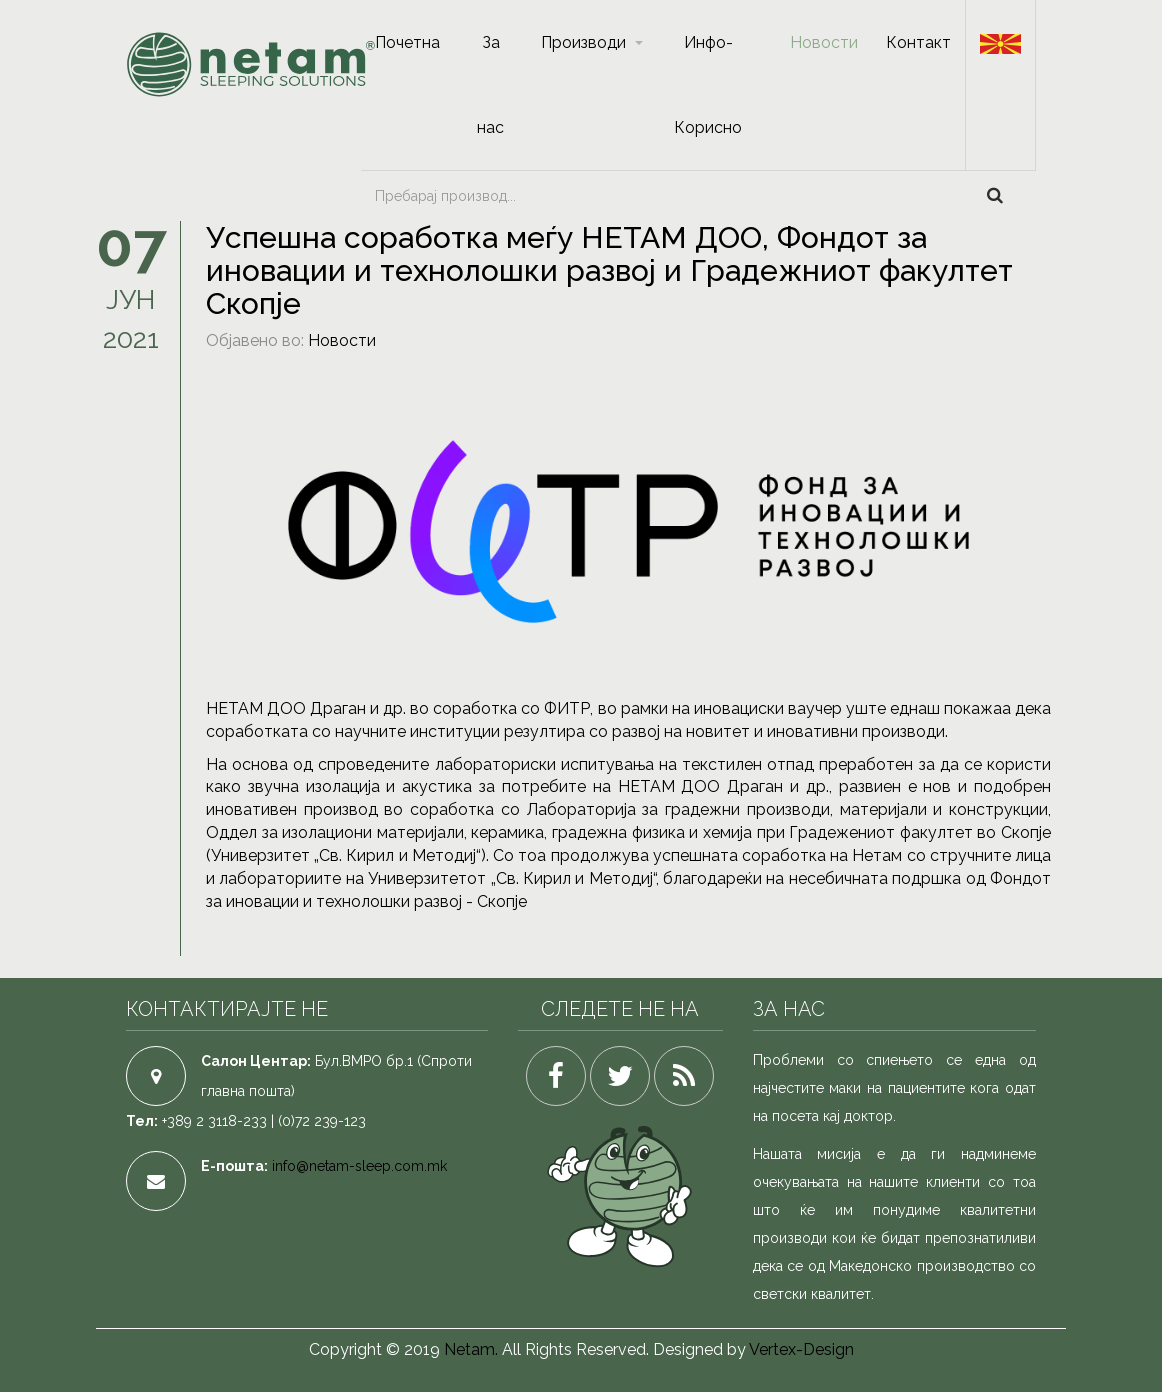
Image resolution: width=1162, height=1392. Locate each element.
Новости (824, 42)
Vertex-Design (801, 1349)
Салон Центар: (256, 1061)
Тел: (142, 1121)
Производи (583, 42)
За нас (490, 85)
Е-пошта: (234, 1166)
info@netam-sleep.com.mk (359, 1166)
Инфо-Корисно (708, 85)
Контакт (918, 42)
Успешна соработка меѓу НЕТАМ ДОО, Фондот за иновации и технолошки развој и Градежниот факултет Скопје (609, 270)
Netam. (471, 1349)
